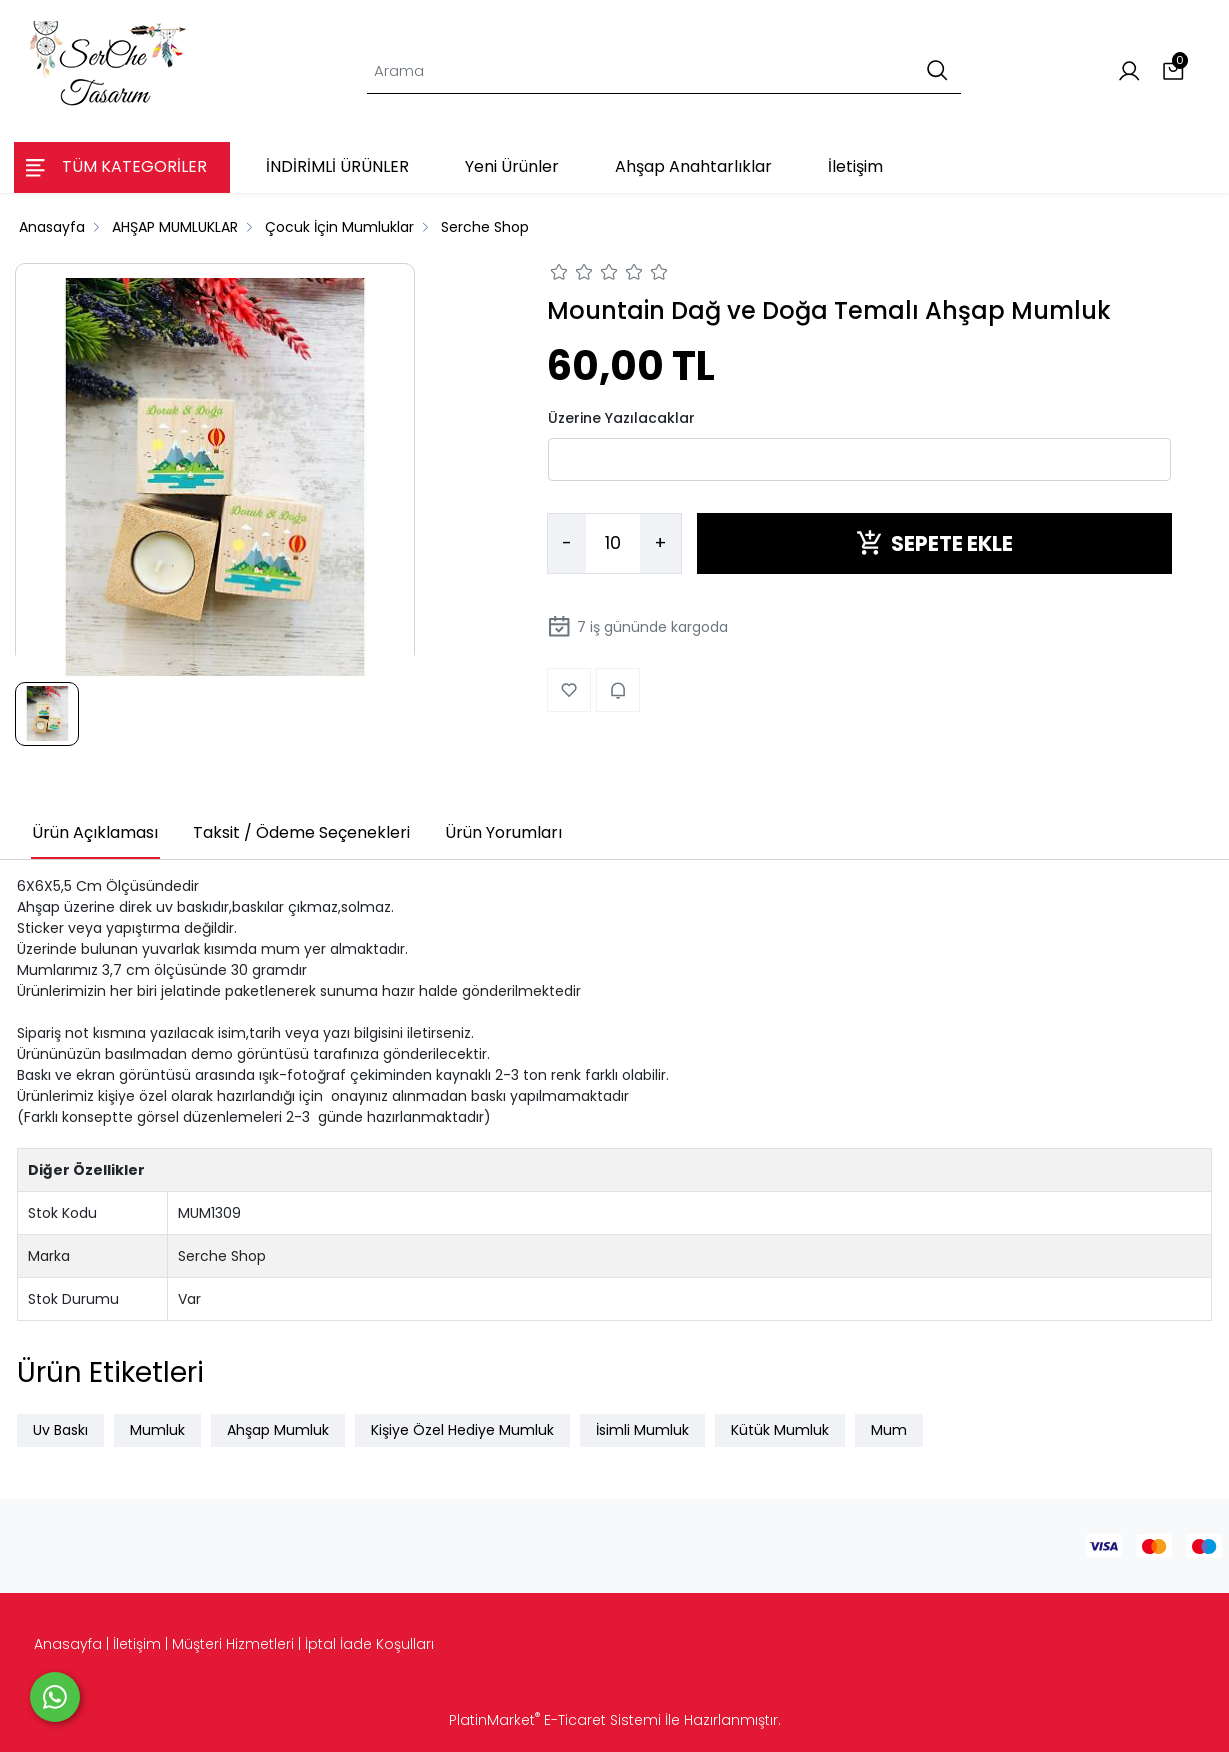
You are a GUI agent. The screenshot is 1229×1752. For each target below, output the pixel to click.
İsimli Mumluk (642, 1430)
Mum (889, 1430)
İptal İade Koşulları (369, 1644)
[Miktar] (613, 544)
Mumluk (157, 1430)
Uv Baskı (60, 1430)
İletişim (137, 1644)
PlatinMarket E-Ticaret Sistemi (555, 1720)
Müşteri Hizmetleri (233, 1644)
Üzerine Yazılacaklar (621, 418)
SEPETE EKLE (934, 543)
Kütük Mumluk (780, 1430)
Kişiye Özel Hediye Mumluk (462, 1430)
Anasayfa (68, 1644)
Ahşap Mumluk (278, 1430)
